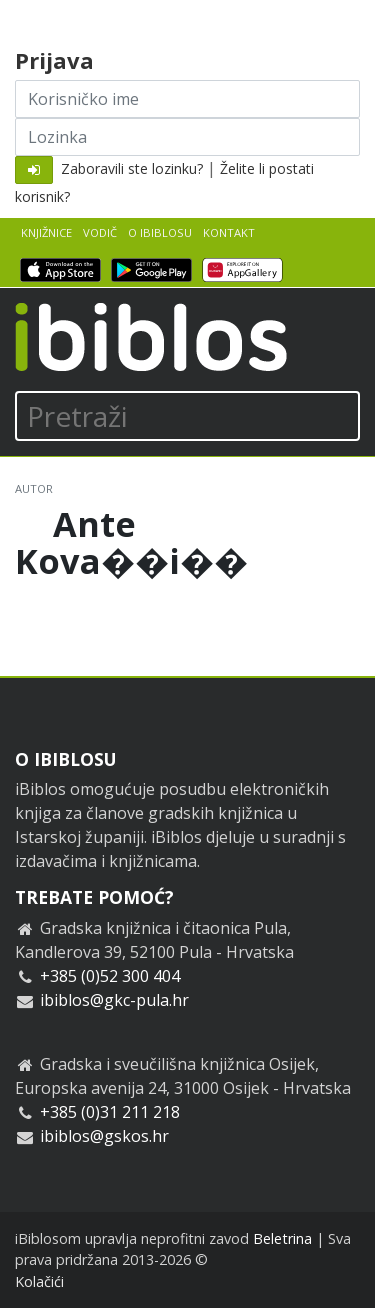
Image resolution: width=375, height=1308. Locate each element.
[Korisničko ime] (187, 99)
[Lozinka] (187, 137)
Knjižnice (46, 232)
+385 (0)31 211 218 (110, 1112)
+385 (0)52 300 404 (110, 976)
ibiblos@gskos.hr (104, 1136)
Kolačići (39, 1281)
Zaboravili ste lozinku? (132, 168)
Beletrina (282, 1238)
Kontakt (229, 232)
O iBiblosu (160, 232)
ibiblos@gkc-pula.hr (114, 1000)
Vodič (100, 232)
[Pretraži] (187, 416)
